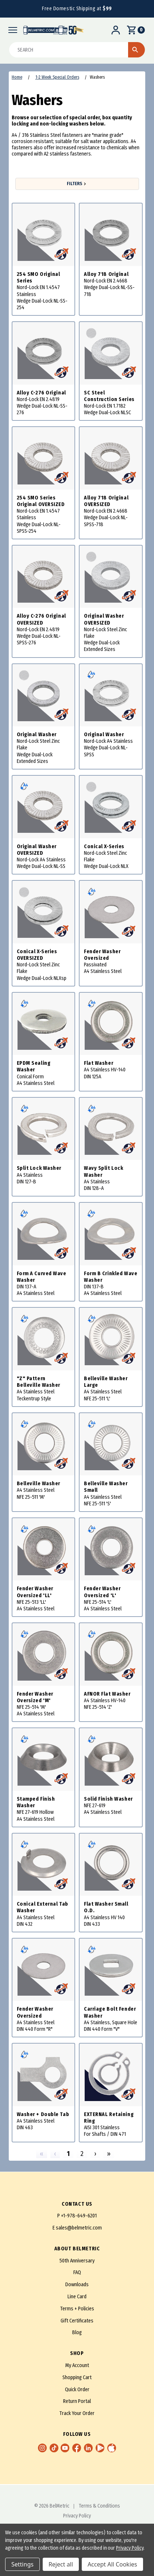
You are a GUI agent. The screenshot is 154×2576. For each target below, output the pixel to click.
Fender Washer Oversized (102, 954)
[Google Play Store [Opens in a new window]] (100, 2448)
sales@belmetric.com (79, 2228)
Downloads (77, 2284)
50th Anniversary (77, 2261)
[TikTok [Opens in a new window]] (54, 2448)
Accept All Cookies (112, 2564)
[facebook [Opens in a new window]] (76, 2448)
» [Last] (109, 2154)
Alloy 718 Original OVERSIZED (106, 501)
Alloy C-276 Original (41, 393)
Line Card (77, 2297)
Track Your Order (77, 2413)
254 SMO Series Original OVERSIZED (41, 501)
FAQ (77, 2272)
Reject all (61, 2564)
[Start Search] (136, 49)
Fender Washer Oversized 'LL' (35, 1591)
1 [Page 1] (68, 2154)
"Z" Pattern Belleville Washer (39, 1381)
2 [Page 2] (82, 2154)
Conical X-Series (104, 846)
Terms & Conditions (99, 2506)
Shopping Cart (77, 2377)
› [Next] (95, 2154)
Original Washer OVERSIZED (104, 619)
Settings (22, 2564)
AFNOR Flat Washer (107, 1694)
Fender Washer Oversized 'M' (35, 1697)
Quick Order (77, 2389)
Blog (77, 2332)
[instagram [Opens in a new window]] (42, 2448)
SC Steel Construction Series (109, 396)
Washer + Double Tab (43, 2114)
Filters (77, 184)
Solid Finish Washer (108, 1799)
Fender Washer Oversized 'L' (102, 1591)
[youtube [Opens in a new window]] (65, 2448)
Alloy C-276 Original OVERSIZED (41, 619)
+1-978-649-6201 (79, 2216)
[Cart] (135, 30)
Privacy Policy (77, 2516)
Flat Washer (98, 1063)
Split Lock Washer (39, 1168)
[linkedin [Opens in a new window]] (88, 2448)
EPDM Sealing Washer (34, 1066)
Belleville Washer (39, 1483)
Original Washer (37, 734)
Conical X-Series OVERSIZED (37, 954)
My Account (77, 2365)
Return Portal (77, 2401)
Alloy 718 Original (106, 274)
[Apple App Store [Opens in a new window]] (111, 2448)
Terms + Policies (77, 2309)
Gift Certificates (77, 2321)
